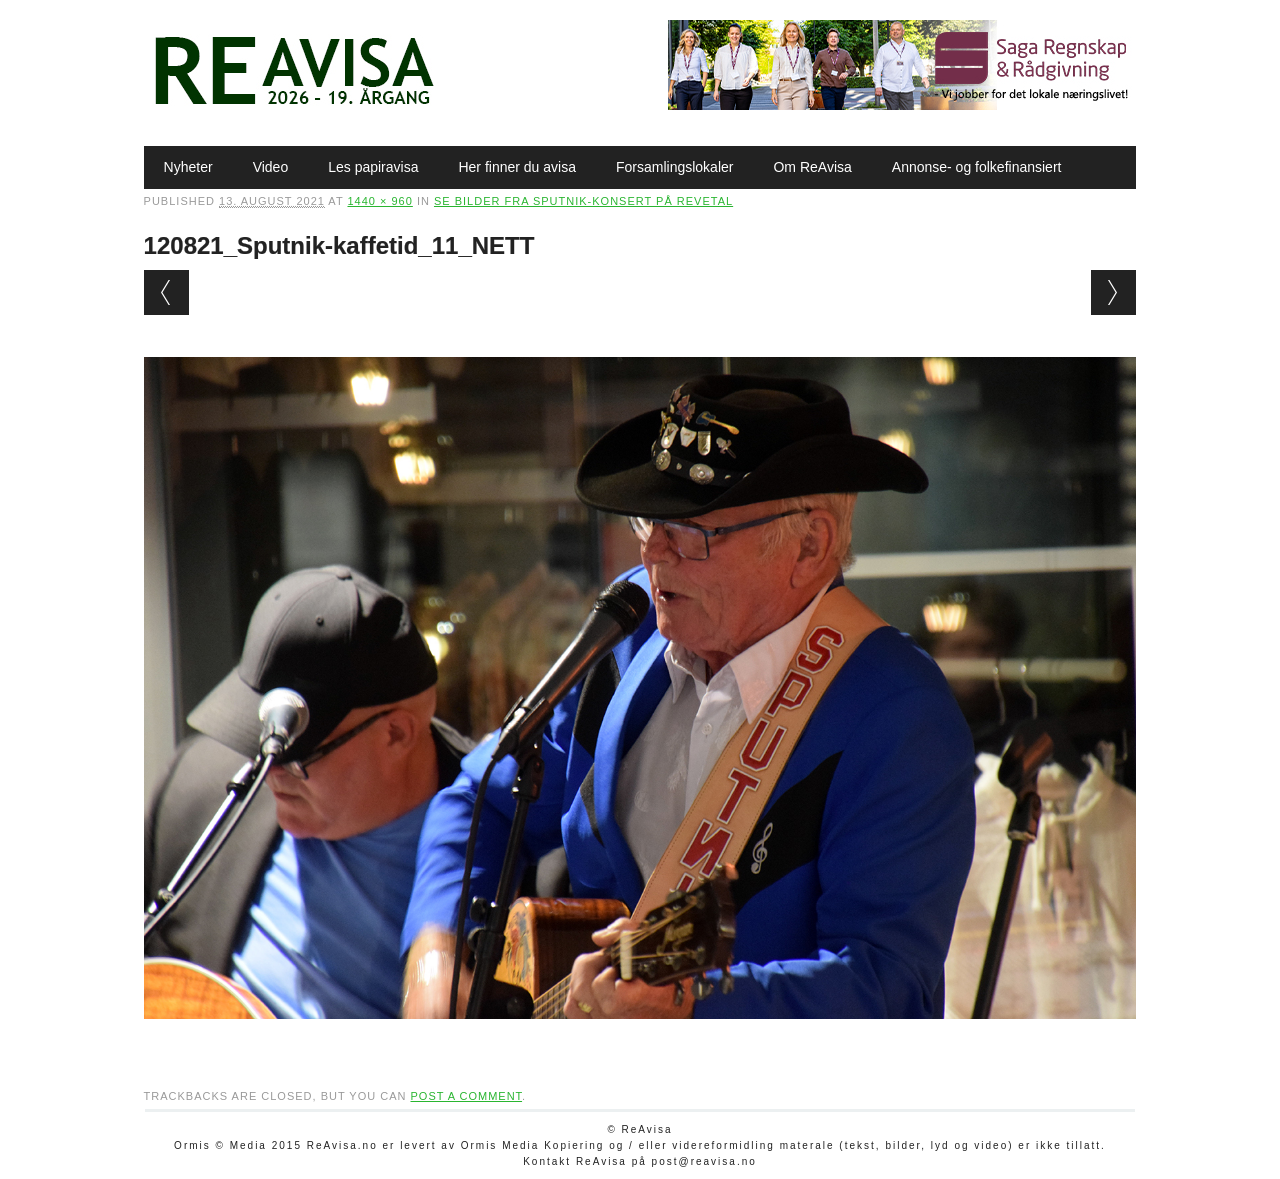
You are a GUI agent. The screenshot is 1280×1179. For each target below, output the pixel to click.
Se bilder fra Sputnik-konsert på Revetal (583, 201)
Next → (1113, 292)
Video (271, 167)
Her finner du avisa (517, 167)
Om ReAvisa (812, 167)
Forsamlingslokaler (674, 167)
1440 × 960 (379, 201)
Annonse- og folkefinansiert (977, 167)
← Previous (166, 292)
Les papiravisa (373, 167)
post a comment (466, 1096)
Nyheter (188, 167)
